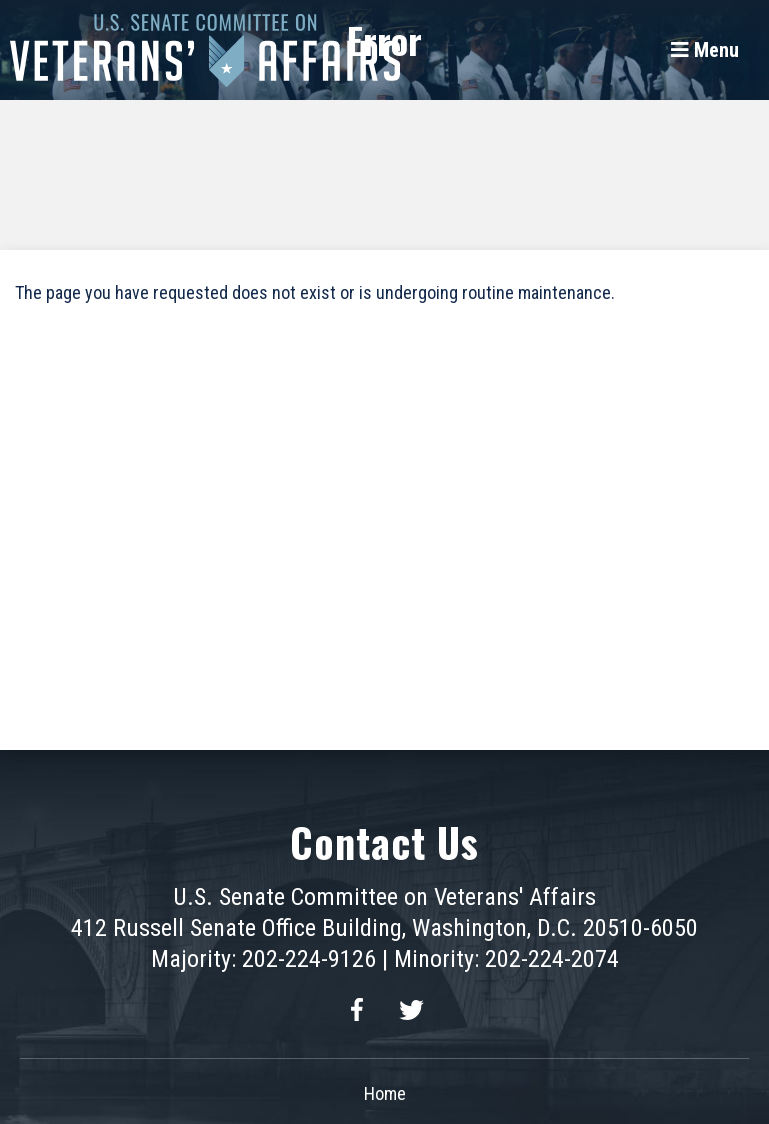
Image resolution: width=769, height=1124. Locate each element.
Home (385, 1093)
